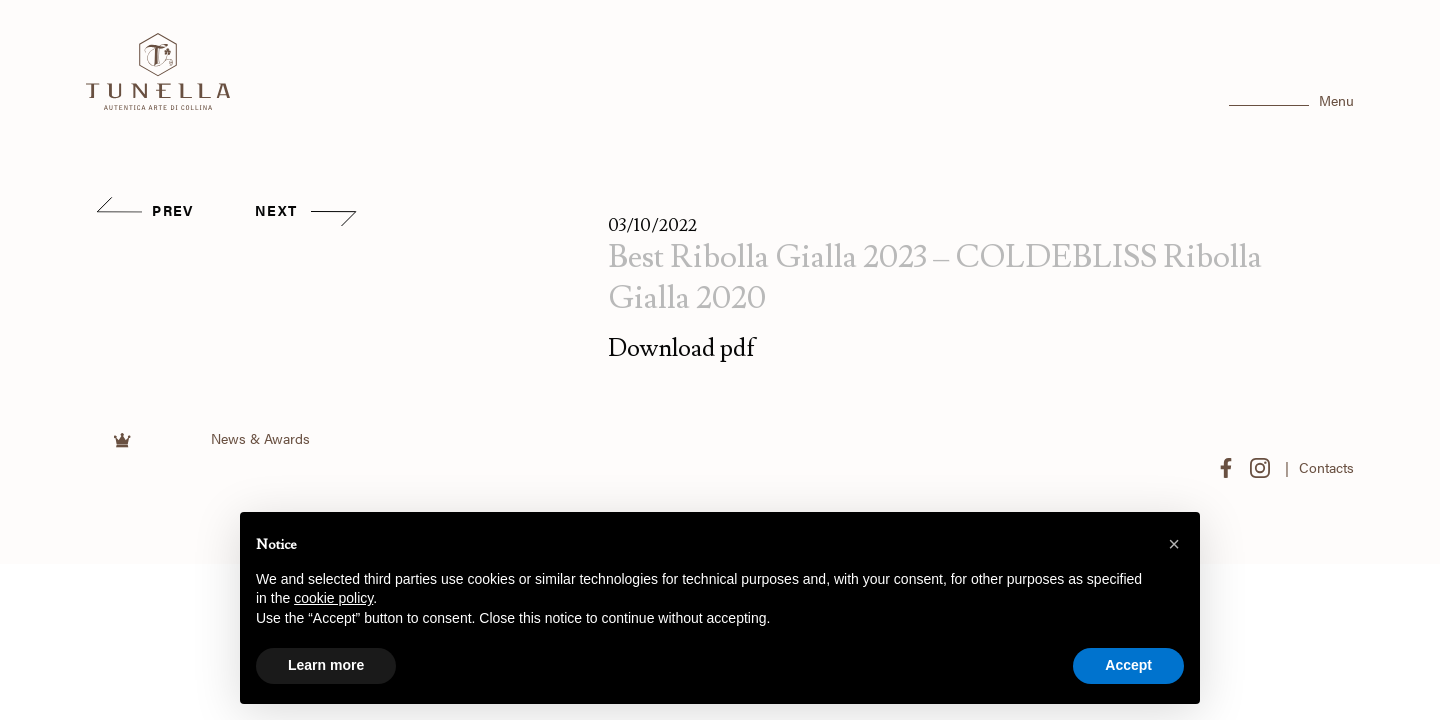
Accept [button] (1128, 665)
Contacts (1326, 467)
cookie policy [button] (333, 598)
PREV (144, 210)
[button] (1174, 544)
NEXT (306, 210)
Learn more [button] (326, 665)
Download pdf (682, 348)
